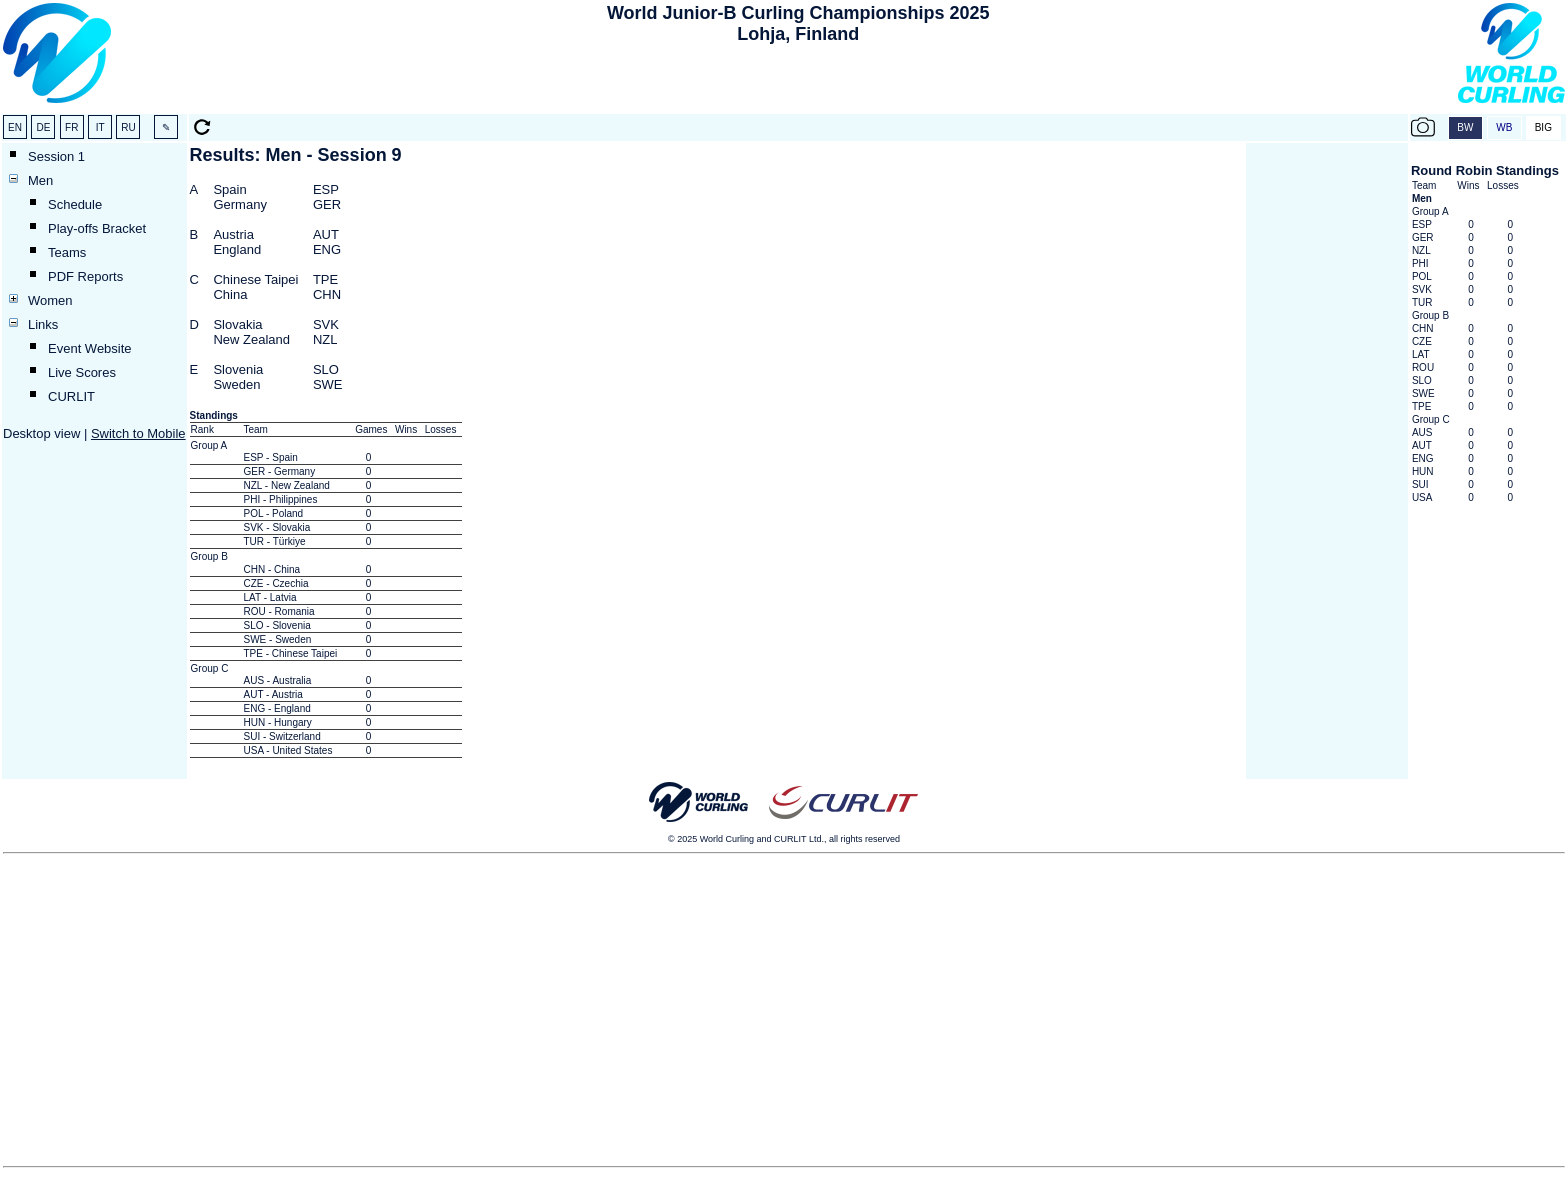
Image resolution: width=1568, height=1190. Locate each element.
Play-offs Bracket (97, 228)
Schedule (75, 204)
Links (43, 324)
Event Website (90, 348)
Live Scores (82, 372)
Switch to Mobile (138, 433)
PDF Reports (85, 276)
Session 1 (56, 156)
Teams (67, 252)
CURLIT (71, 396)
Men (40, 180)
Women (50, 300)
